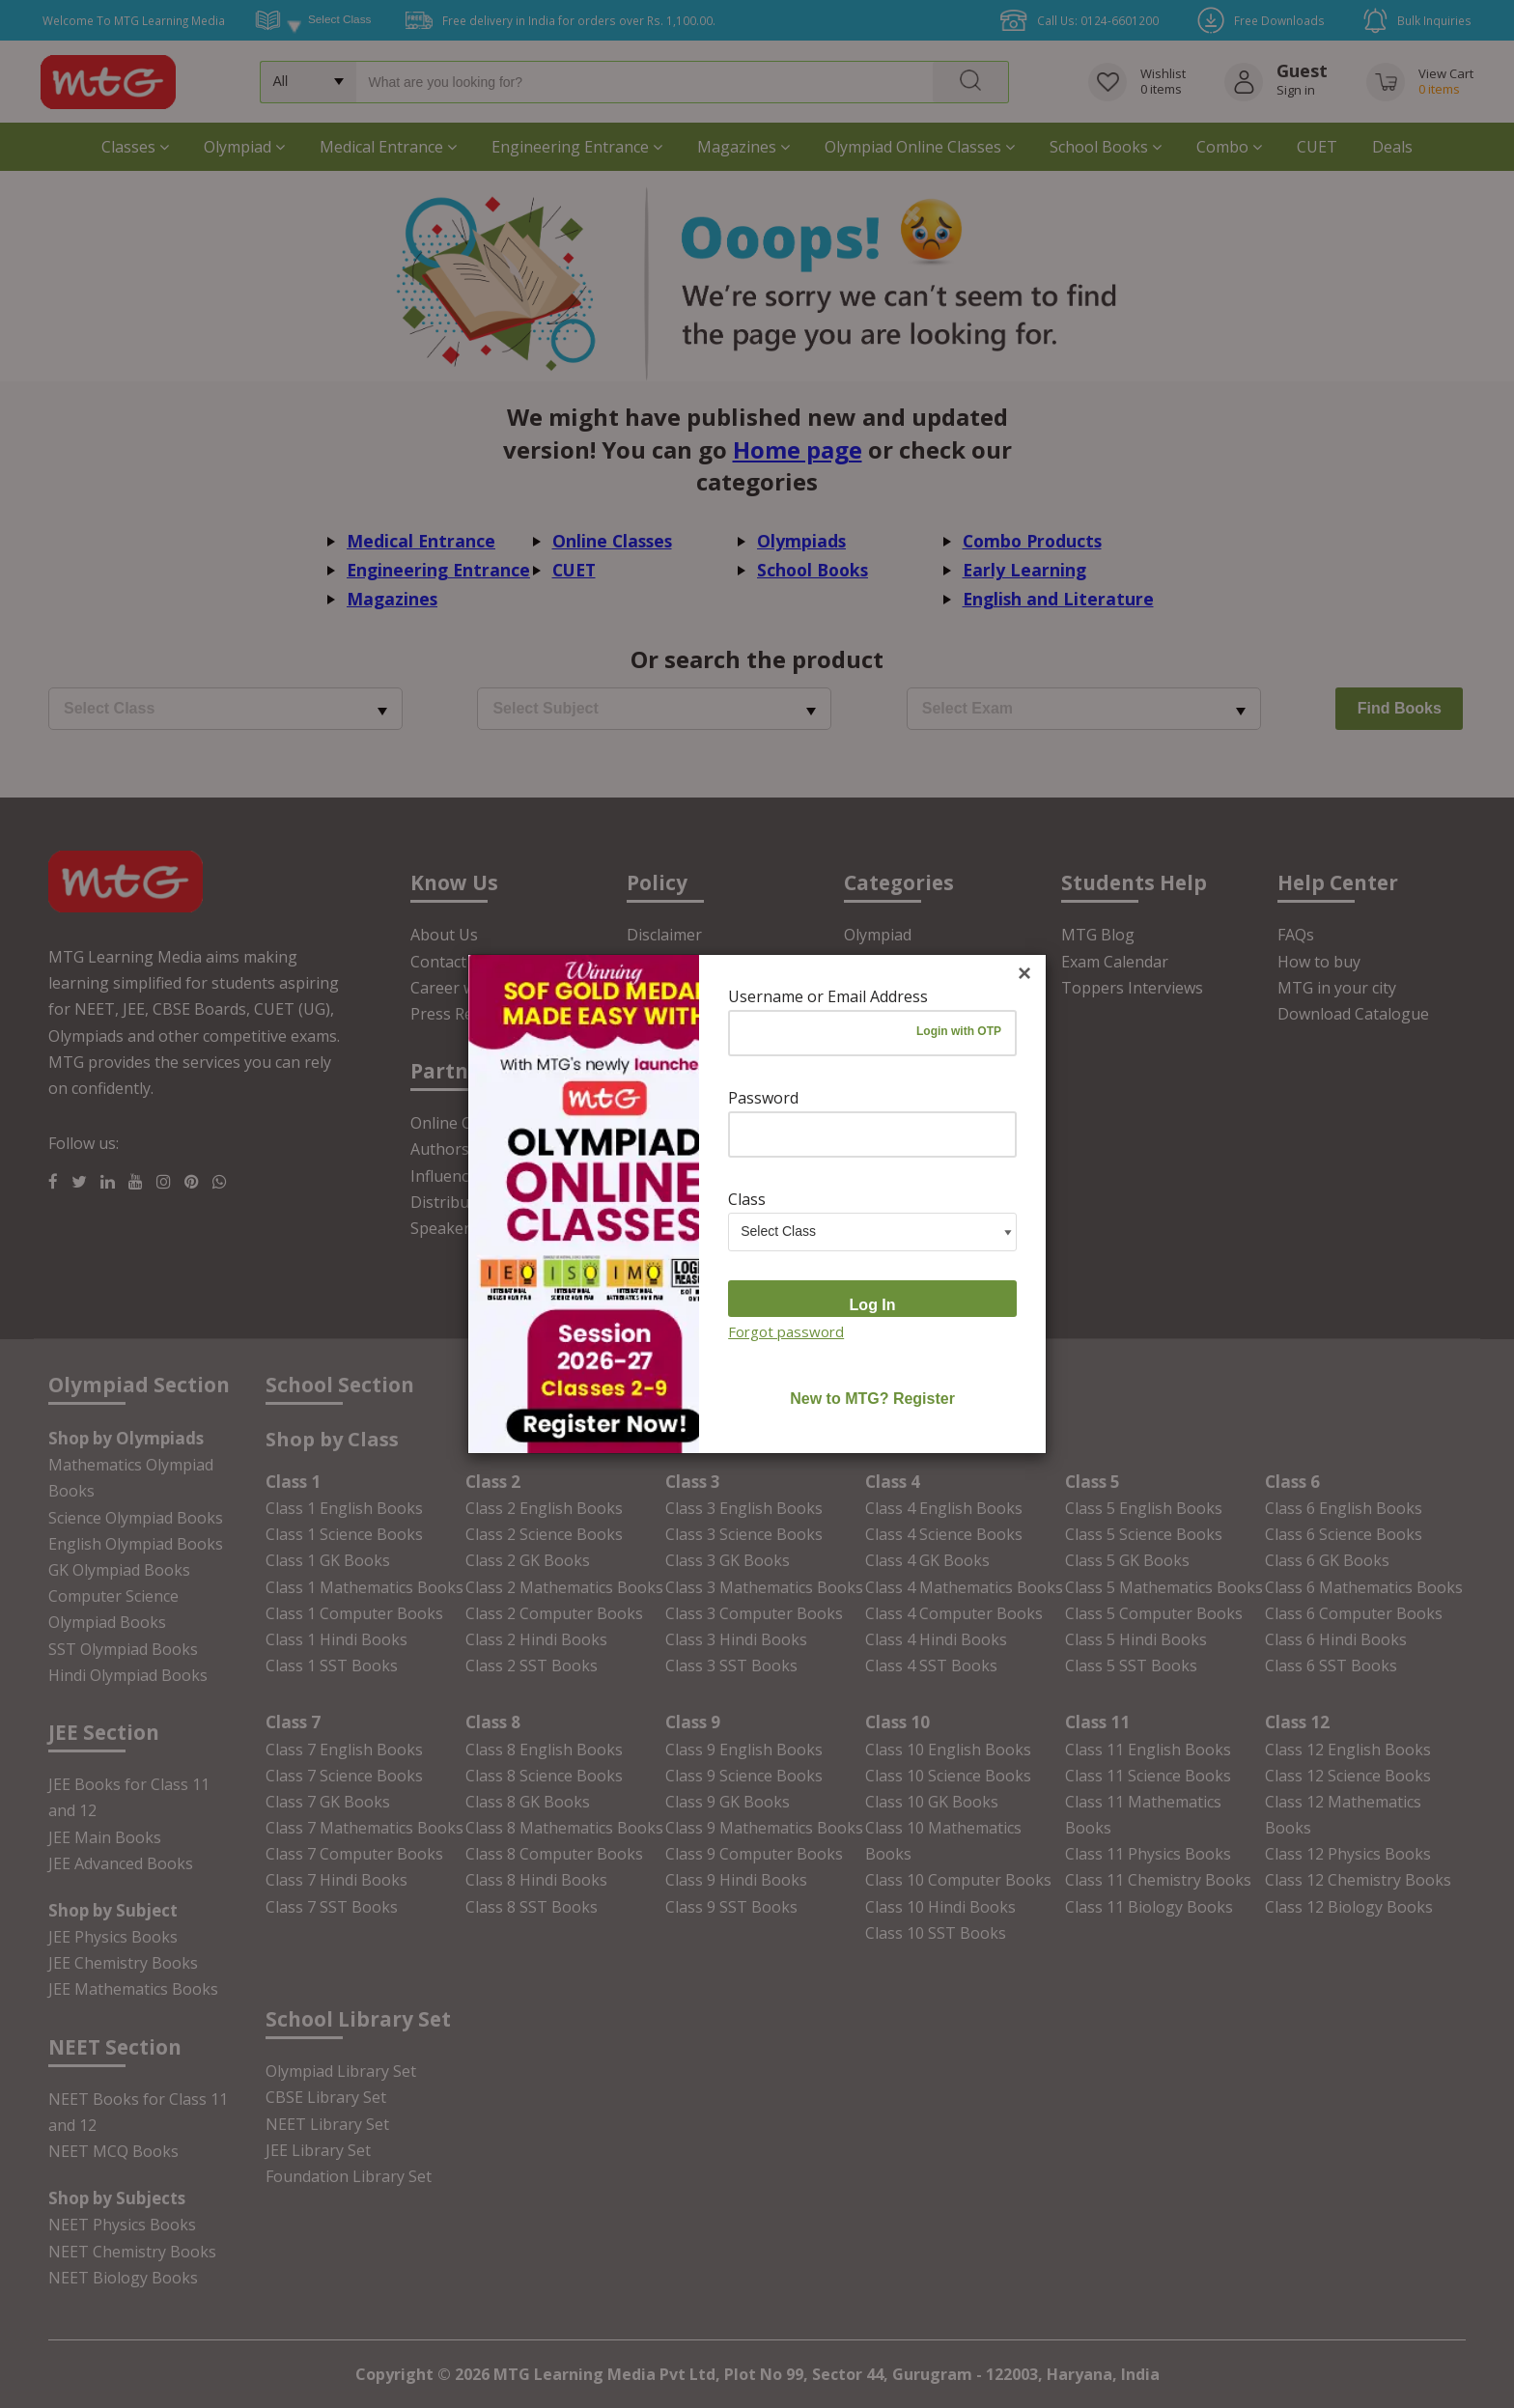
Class (747, 1199)
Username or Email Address (828, 996)
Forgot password (786, 1331)
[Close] (1024, 973)
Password (763, 1097)
